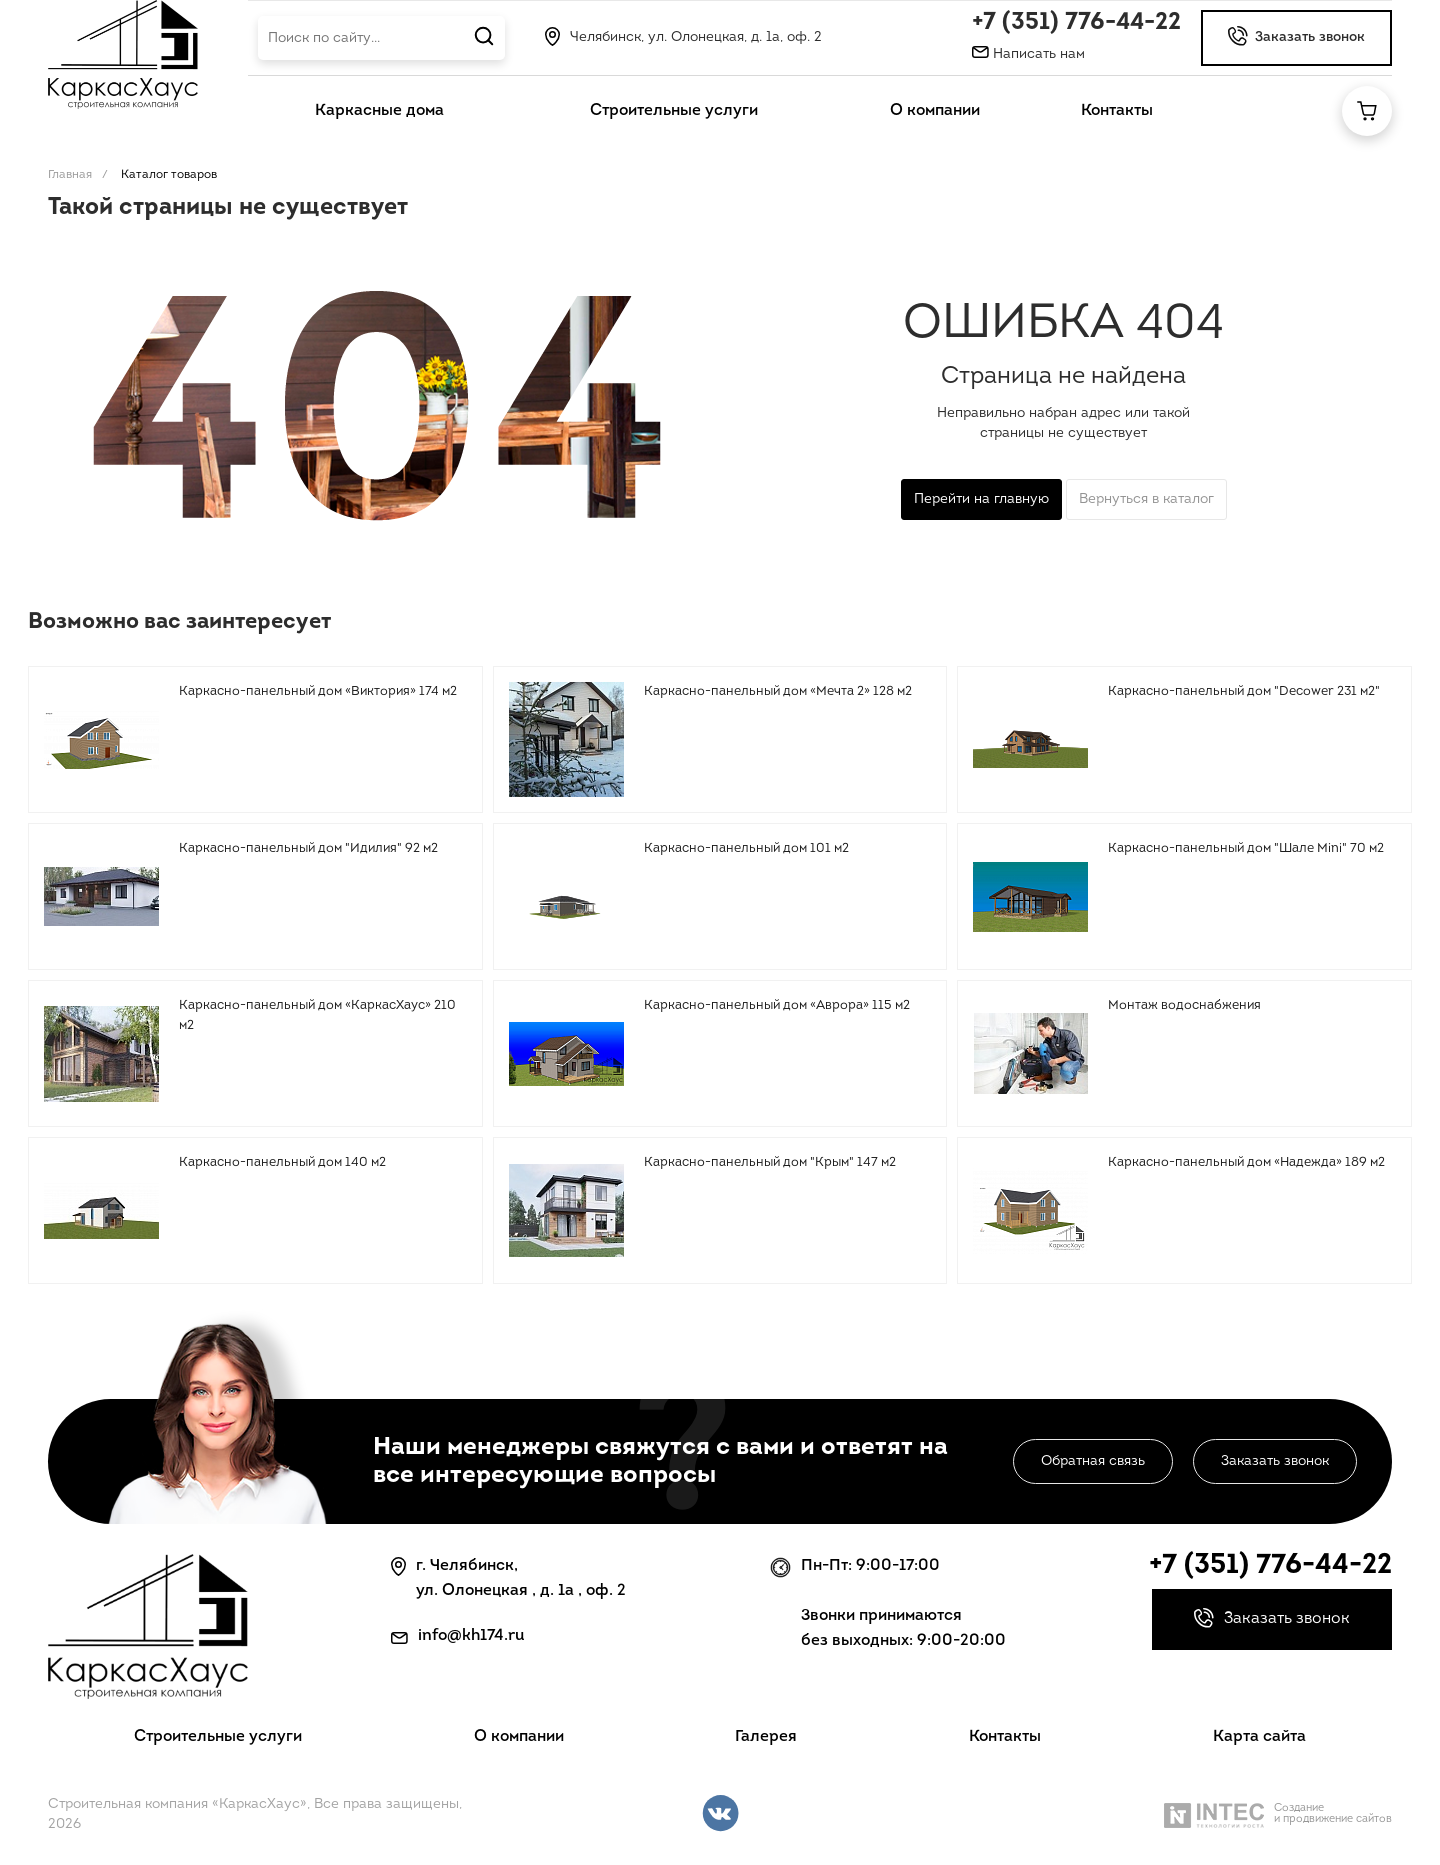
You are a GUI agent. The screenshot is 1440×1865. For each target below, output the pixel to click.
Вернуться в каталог (1146, 499)
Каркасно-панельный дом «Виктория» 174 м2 (318, 691)
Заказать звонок (1275, 1461)
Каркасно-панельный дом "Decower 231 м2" (1244, 691)
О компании (519, 1737)
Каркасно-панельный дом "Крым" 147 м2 (770, 1162)
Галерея (766, 1737)
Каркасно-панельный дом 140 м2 (282, 1162)
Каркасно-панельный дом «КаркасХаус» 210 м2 (317, 1015)
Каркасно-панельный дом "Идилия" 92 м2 (308, 848)
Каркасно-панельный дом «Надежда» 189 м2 (1246, 1162)
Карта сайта (1259, 1737)
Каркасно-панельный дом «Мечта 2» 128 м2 (778, 691)
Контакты (1005, 1737)
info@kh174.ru (471, 1636)
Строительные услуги (218, 1737)
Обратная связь (1093, 1461)
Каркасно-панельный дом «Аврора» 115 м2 (777, 1005)
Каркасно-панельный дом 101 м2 (746, 848)
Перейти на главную (981, 499)
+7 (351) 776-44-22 (1076, 23)
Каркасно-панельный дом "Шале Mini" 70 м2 (1246, 848)
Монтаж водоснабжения (1184, 1005)
